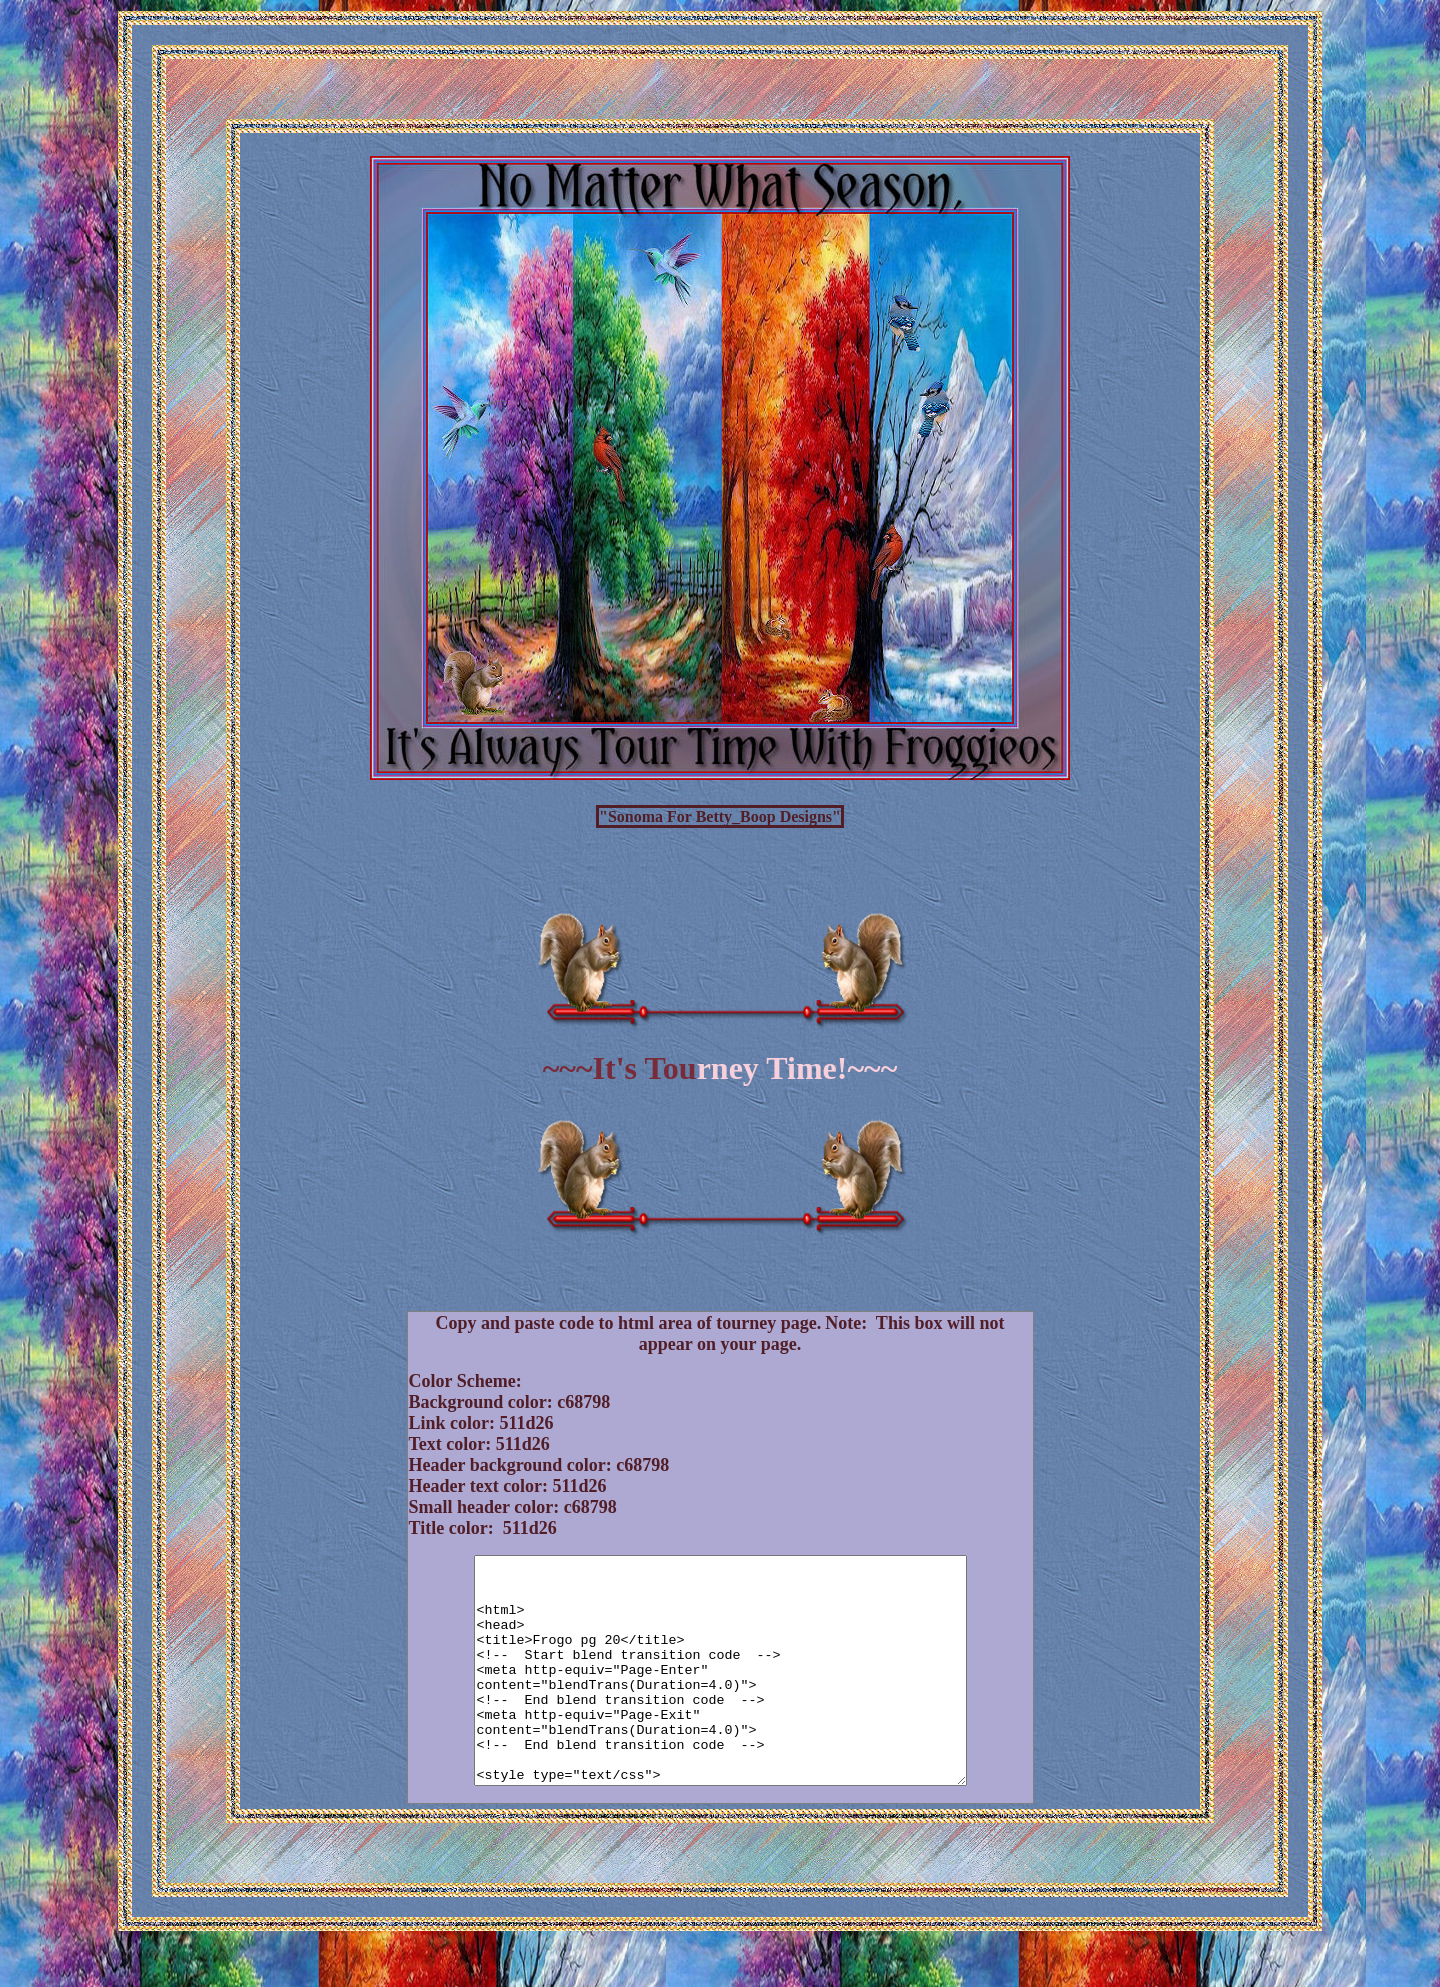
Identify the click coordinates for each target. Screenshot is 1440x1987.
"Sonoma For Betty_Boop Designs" (720, 816)
